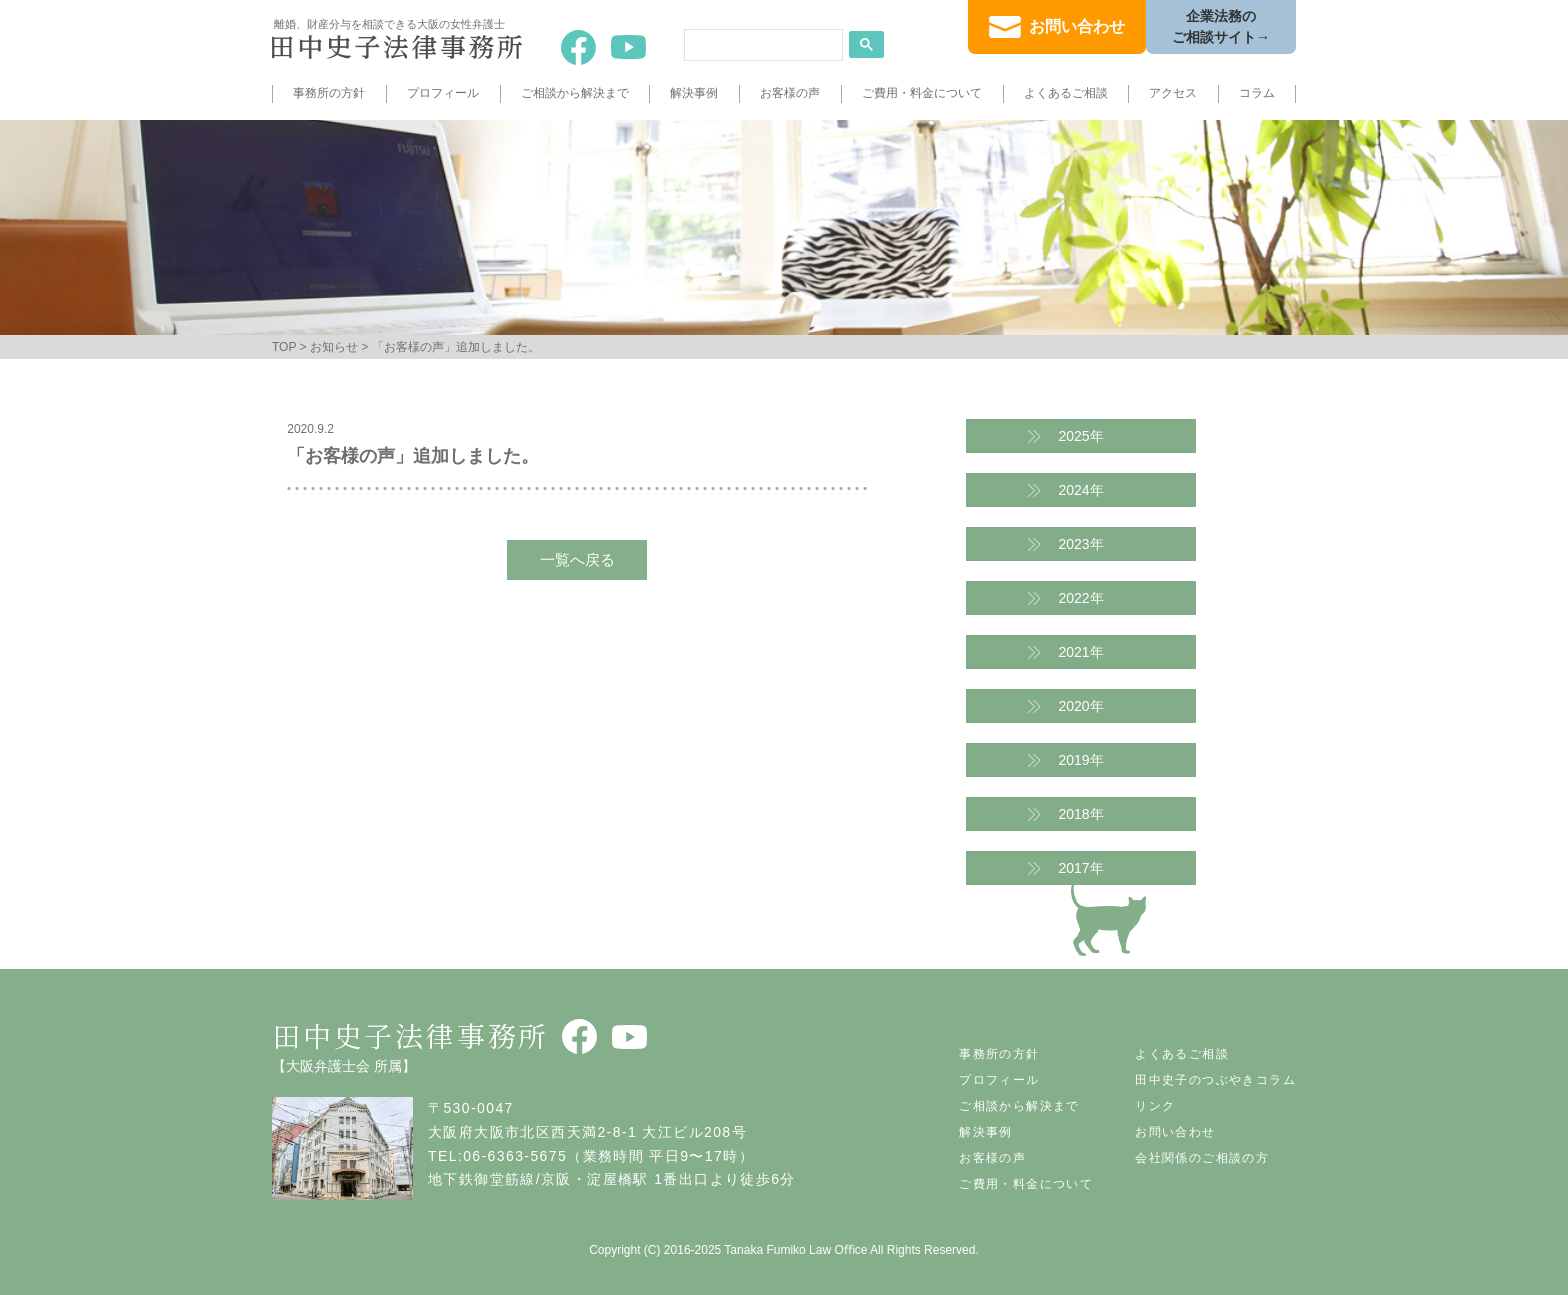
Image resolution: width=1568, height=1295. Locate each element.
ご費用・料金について (922, 93)
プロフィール (443, 93)
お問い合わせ (1077, 26)
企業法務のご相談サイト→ (1221, 26)
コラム (1257, 93)
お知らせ (334, 347)
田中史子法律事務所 (410, 1035)
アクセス (1173, 93)
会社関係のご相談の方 (1202, 1158)
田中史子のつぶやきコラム (1215, 1080)
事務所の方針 (329, 93)
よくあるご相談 (1066, 93)
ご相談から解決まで (575, 93)
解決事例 (694, 93)
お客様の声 (790, 93)
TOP (284, 347)
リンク (1155, 1106)
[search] (761, 45)
